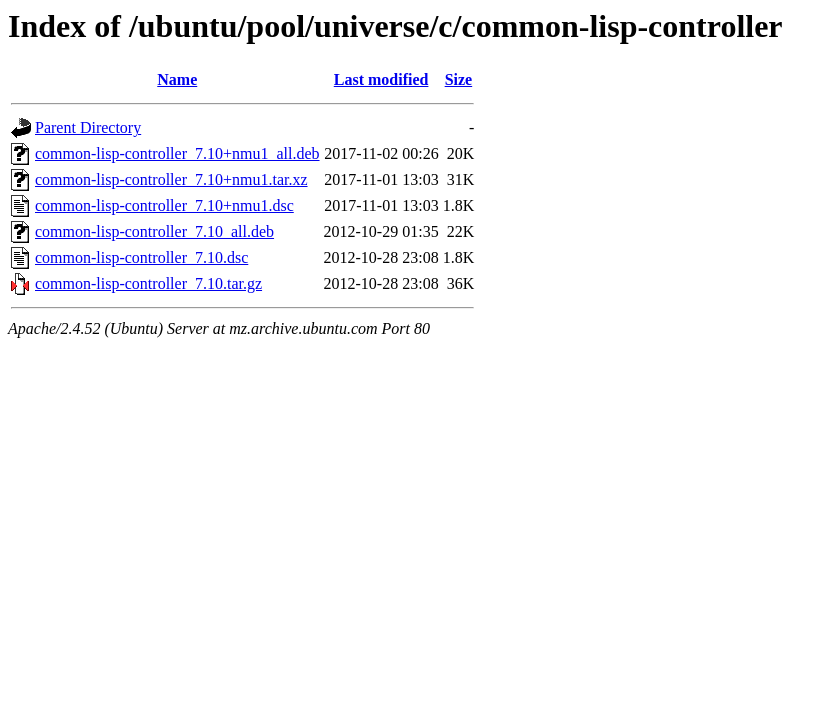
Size (459, 79)
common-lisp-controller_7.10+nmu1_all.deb (177, 153)
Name (177, 79)
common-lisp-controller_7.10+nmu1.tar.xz (171, 179)
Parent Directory (88, 127)
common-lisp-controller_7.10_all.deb (154, 231)
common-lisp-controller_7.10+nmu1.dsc (164, 205)
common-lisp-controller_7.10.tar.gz (148, 283)
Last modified (381, 79)
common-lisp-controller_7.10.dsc (141, 257)
